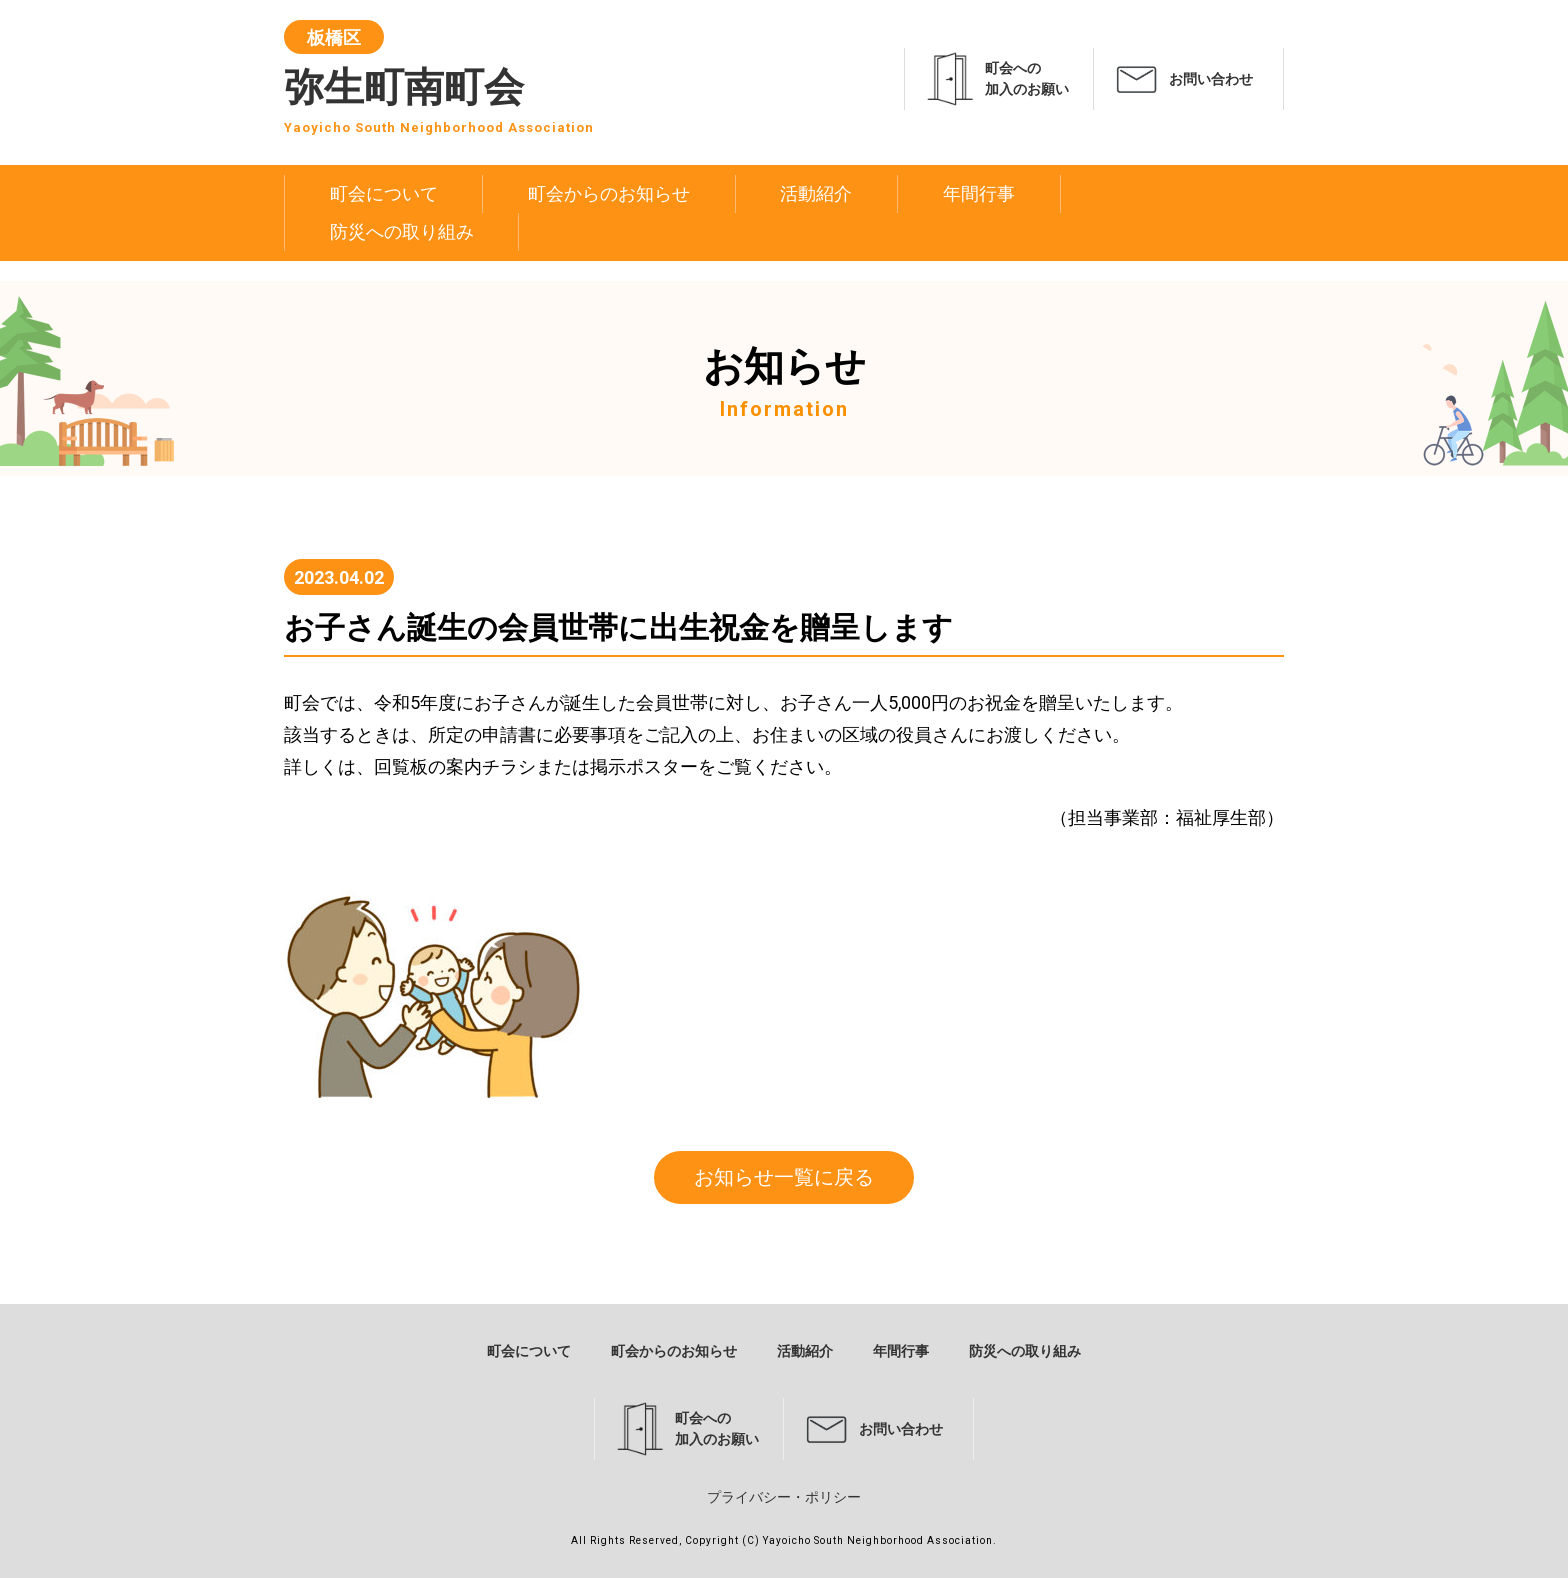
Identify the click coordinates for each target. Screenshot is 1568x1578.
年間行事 (979, 193)
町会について (384, 193)
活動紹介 (816, 193)
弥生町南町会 (439, 82)
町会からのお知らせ (609, 193)
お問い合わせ (1211, 79)
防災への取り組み (402, 231)
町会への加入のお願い (1027, 78)
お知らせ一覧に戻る (784, 1177)
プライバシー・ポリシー (784, 1497)
